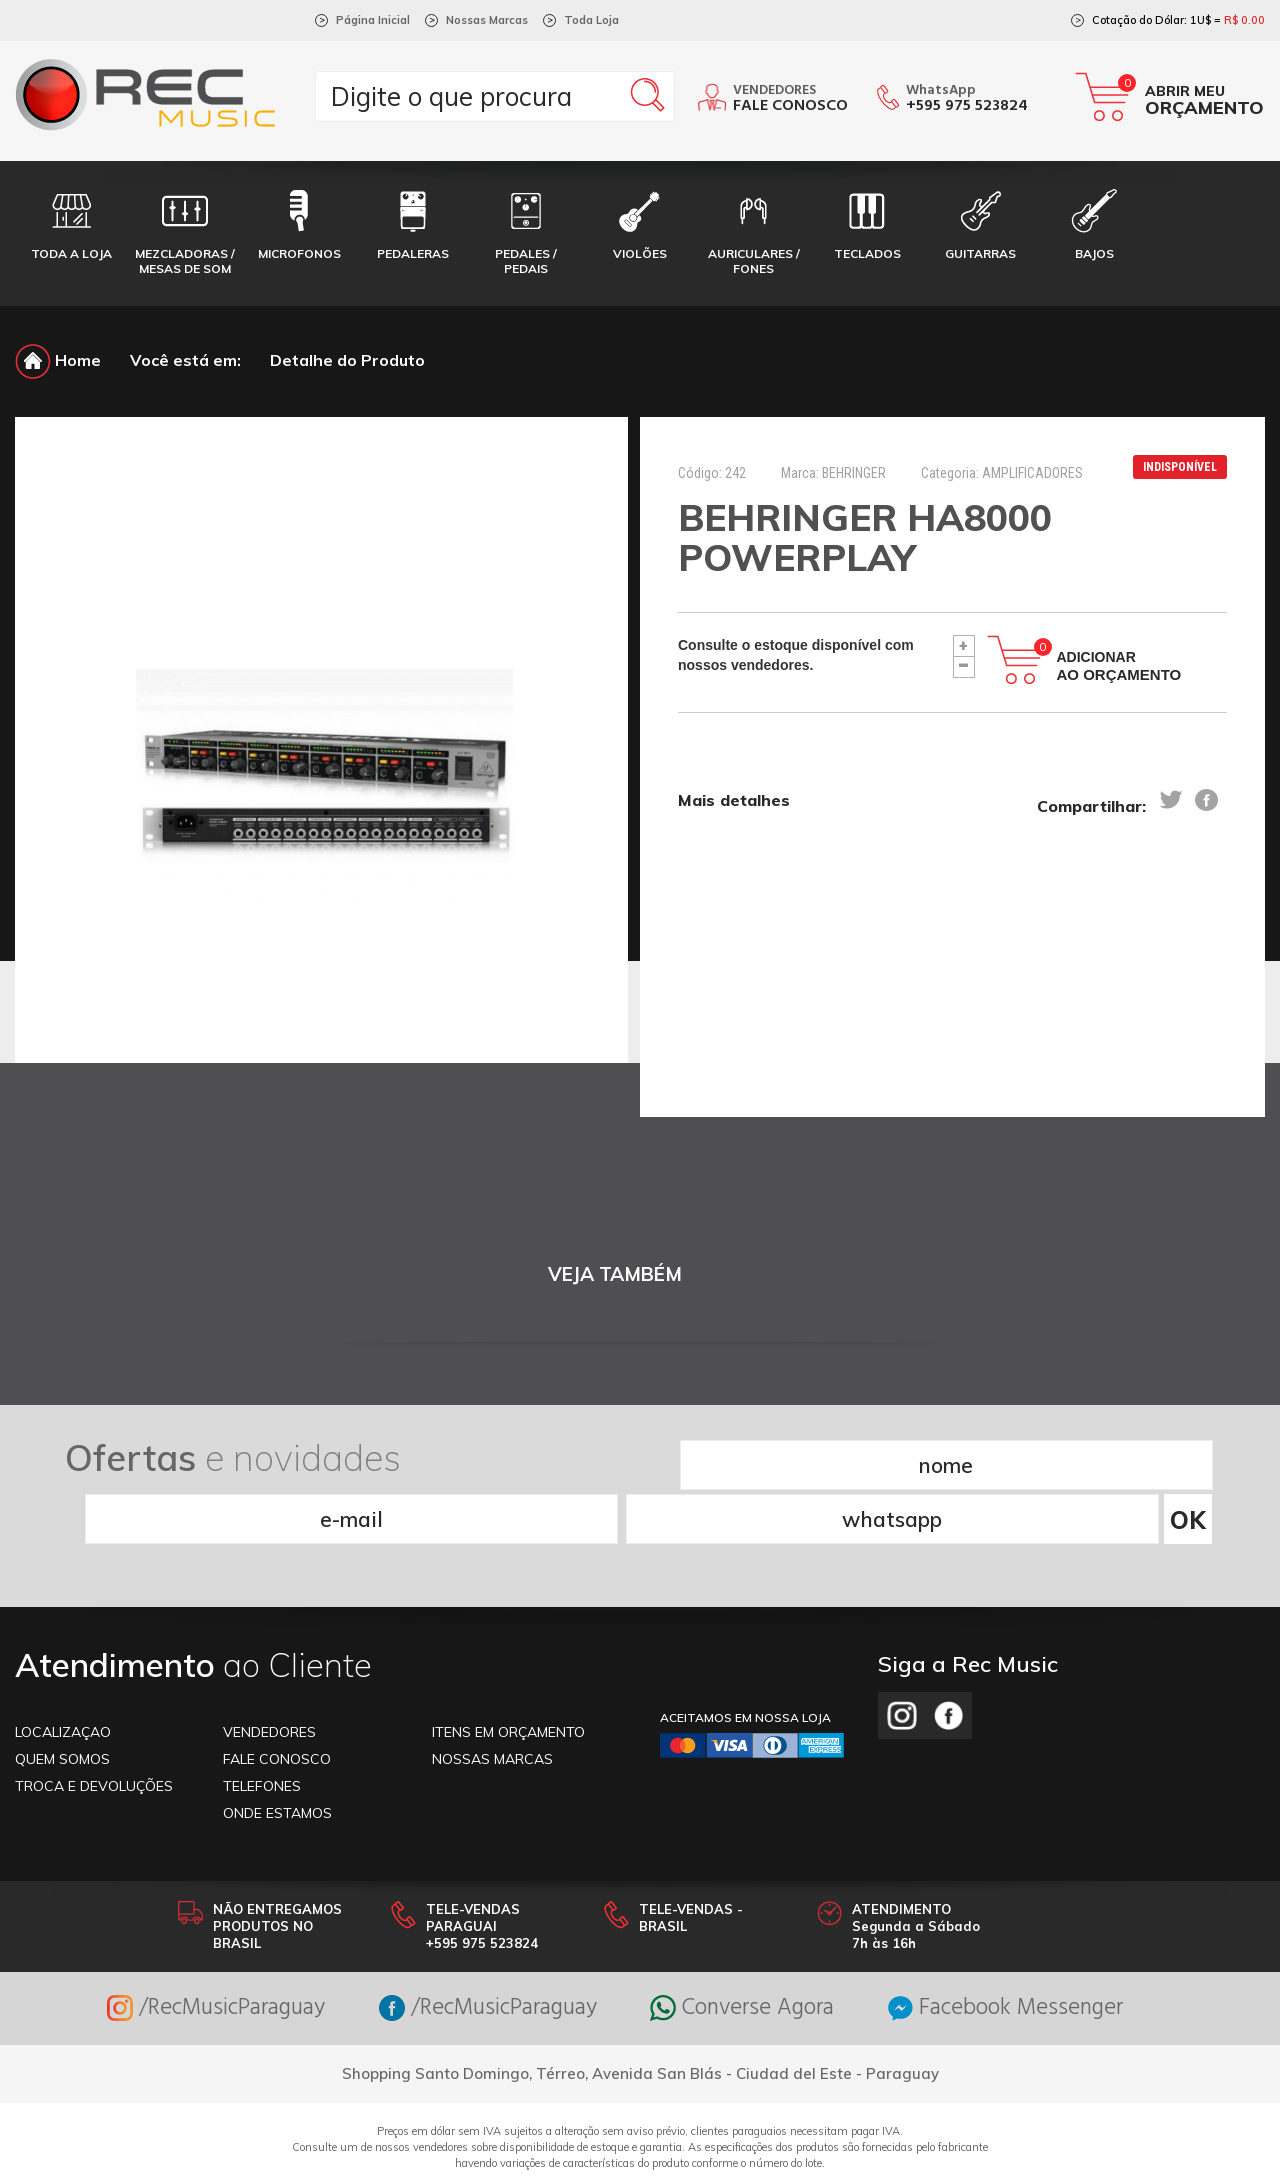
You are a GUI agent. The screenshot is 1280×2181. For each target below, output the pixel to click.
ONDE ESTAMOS (277, 1757)
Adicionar (1119, 666)
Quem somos (62, 1703)
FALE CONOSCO (277, 1703)
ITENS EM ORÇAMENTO (508, 1676)
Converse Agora (749, 1952)
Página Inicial (373, 20)
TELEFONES (262, 1730)
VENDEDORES (269, 1676)
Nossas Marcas (487, 20)
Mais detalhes (734, 801)
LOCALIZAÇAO (63, 1676)
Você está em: (185, 360)
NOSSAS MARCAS (492, 1703)
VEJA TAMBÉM (615, 1274)
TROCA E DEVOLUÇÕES (94, 1730)
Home (58, 360)
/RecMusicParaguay (196, 1952)
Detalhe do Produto (347, 360)
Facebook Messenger (1025, 1952)
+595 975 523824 (967, 106)
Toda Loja (591, 20)
